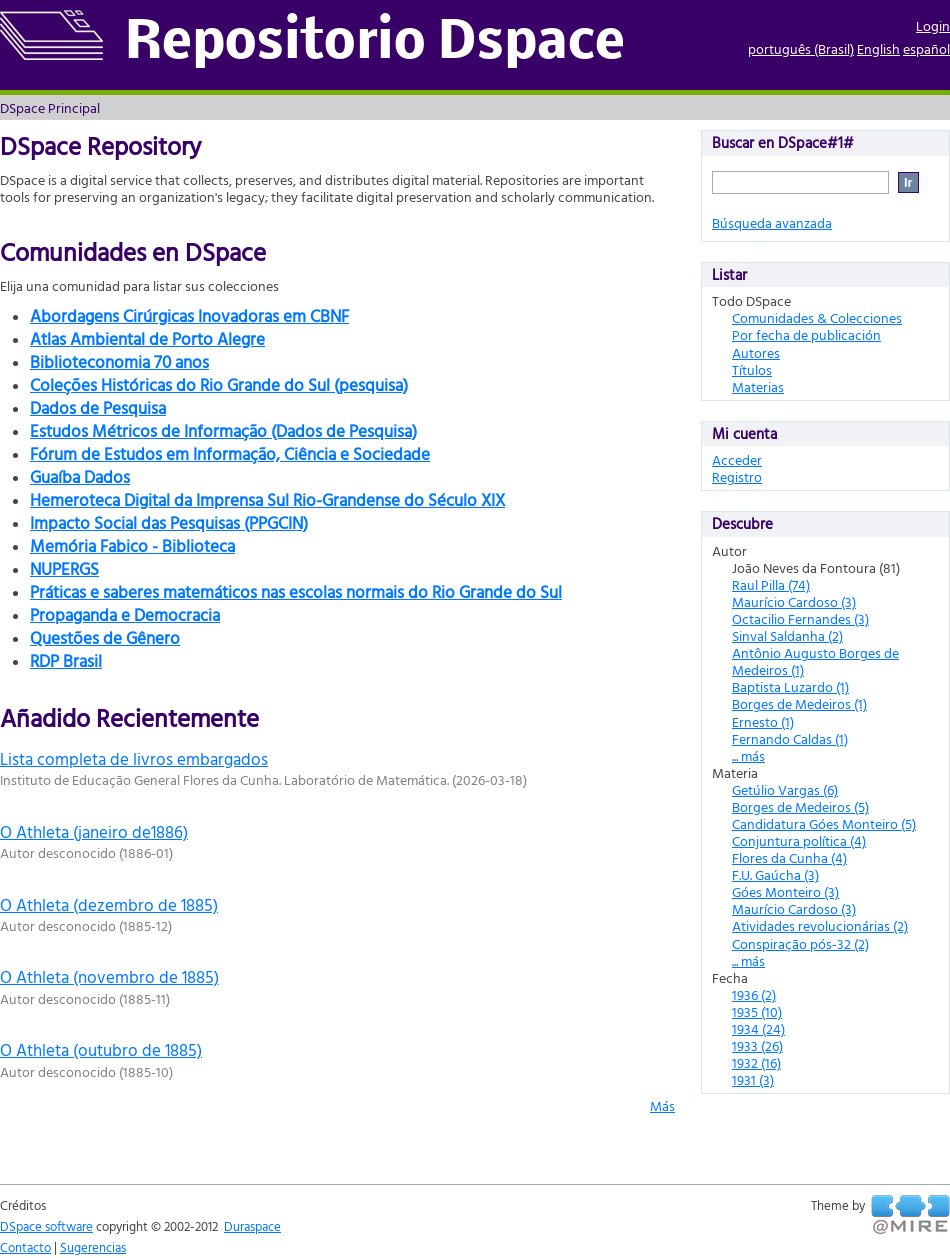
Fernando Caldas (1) (790, 738)
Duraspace (252, 1226)
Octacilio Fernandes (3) (800, 618)
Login (933, 25)
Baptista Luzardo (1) (790, 686)
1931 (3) (753, 1079)
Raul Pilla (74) (771, 584)
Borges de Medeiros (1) (799, 703)
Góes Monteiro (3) (785, 891)
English (878, 48)
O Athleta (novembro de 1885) (109, 976)
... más (748, 755)
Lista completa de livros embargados (134, 758)
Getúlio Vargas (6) (785, 789)
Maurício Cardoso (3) (794, 601)
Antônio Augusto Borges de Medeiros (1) (815, 661)
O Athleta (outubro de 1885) (101, 1049)
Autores (756, 352)
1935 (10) (757, 1011)
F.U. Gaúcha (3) (775, 874)
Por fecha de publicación (806, 334)
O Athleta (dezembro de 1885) (109, 904)
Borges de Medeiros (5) (800, 806)
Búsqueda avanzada (772, 222)
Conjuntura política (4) (799, 840)
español (926, 48)
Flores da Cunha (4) (789, 857)
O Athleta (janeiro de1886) (94, 831)
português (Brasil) (801, 48)
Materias (758, 386)
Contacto (25, 1247)
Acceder (737, 459)
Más (662, 1105)
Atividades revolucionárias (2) (820, 925)
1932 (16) (756, 1062)
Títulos (752, 369)
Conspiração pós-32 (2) (800, 943)
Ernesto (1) (763, 721)
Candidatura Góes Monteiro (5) (824, 823)
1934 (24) (758, 1028)
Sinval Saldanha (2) (787, 635)
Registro (737, 476)
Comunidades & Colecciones (817, 317)
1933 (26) (757, 1045)
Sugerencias (93, 1247)
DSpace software (46, 1226)
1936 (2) (754, 994)
